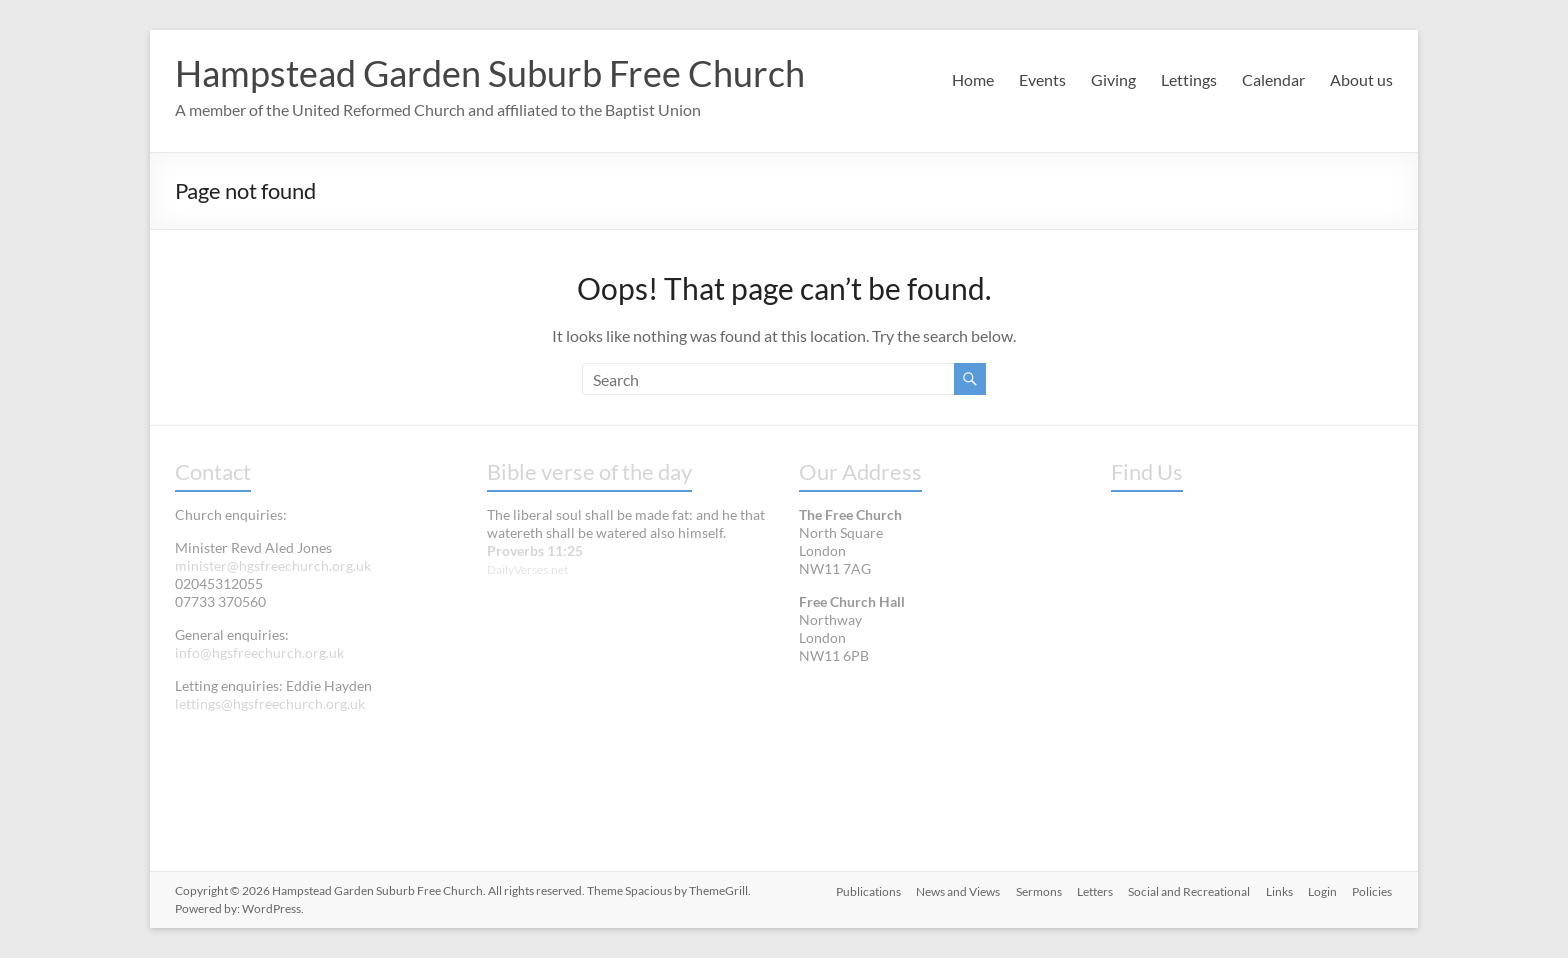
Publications (864, 890)
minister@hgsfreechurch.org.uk (273, 565)
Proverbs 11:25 (535, 550)
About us (1361, 79)
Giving (1113, 79)
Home (973, 79)
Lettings (1189, 79)
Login (1322, 890)
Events (1042, 79)
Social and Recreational (1188, 890)
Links (1278, 890)
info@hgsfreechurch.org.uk (259, 652)
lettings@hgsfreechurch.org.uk (270, 703)
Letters (1093, 890)
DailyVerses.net (527, 569)
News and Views (955, 890)
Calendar (1273, 79)
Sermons (1036, 890)
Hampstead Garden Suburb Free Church (490, 73)
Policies (1373, 890)
